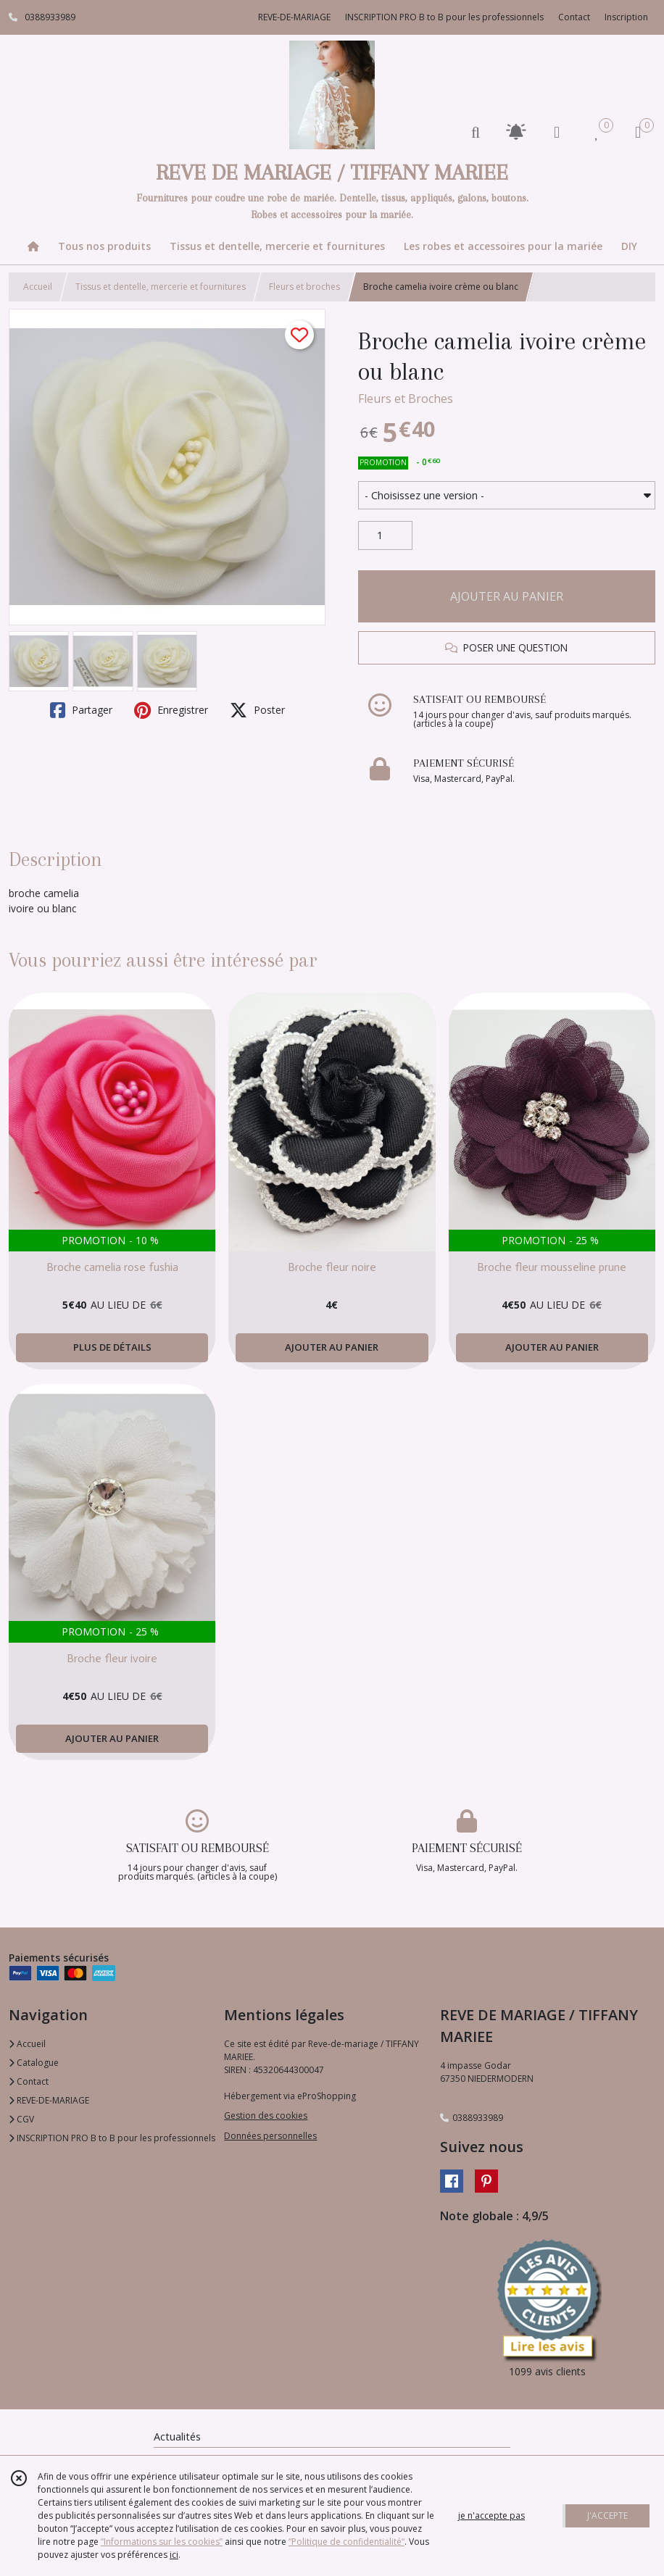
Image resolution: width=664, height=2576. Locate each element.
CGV (21, 2119)
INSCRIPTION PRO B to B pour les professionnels (112, 2138)
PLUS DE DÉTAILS (112, 1347)
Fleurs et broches (304, 286)
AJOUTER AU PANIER (506, 596)
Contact (574, 17)
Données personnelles (270, 2136)
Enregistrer (171, 710)
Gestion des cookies (265, 2115)
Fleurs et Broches (405, 399)
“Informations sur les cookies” (162, 2541)
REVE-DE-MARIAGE (49, 2100)
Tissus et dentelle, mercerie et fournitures (160, 286)
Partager (81, 710)
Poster (257, 710)
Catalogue (34, 2062)
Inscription (626, 17)
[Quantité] (385, 535)
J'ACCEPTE (607, 2515)
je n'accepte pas (491, 2515)
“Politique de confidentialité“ (346, 2541)
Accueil (37, 286)
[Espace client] (556, 131)
